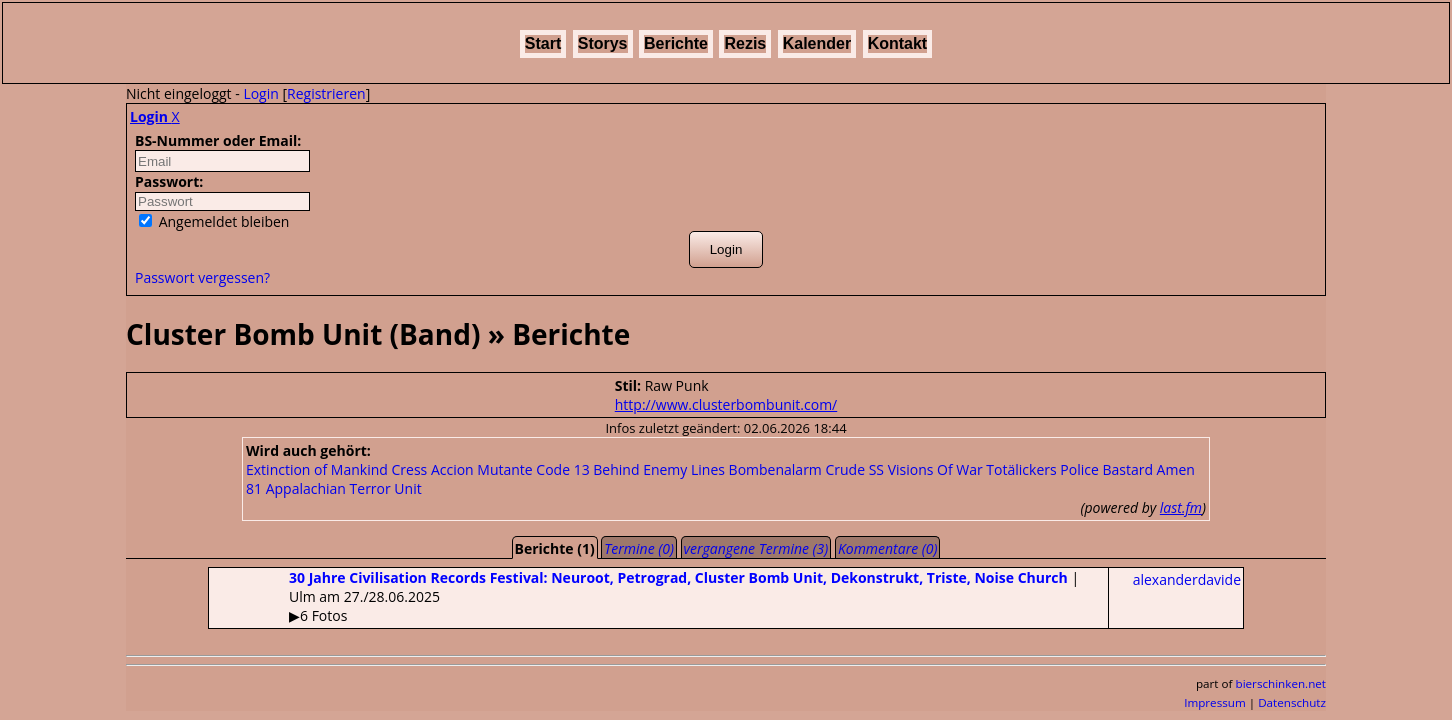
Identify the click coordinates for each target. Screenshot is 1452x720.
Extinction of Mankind (317, 469)
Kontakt (898, 43)
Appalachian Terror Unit (344, 488)
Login (260, 93)
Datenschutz (1292, 702)
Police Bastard (1106, 469)
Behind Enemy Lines (659, 469)
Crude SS (854, 469)
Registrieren (326, 93)
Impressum (1215, 702)
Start (543, 43)
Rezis (745, 43)
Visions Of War (935, 469)
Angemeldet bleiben (214, 221)
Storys (603, 43)
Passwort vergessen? (202, 277)
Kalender (817, 43)
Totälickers (1021, 469)
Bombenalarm (775, 469)
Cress (410, 469)
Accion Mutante (482, 469)
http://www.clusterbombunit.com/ (726, 404)
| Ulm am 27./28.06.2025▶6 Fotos (644, 596)
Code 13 (562, 469)
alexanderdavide (1187, 579)
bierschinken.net (1281, 683)
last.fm (1181, 507)
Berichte (676, 43)
